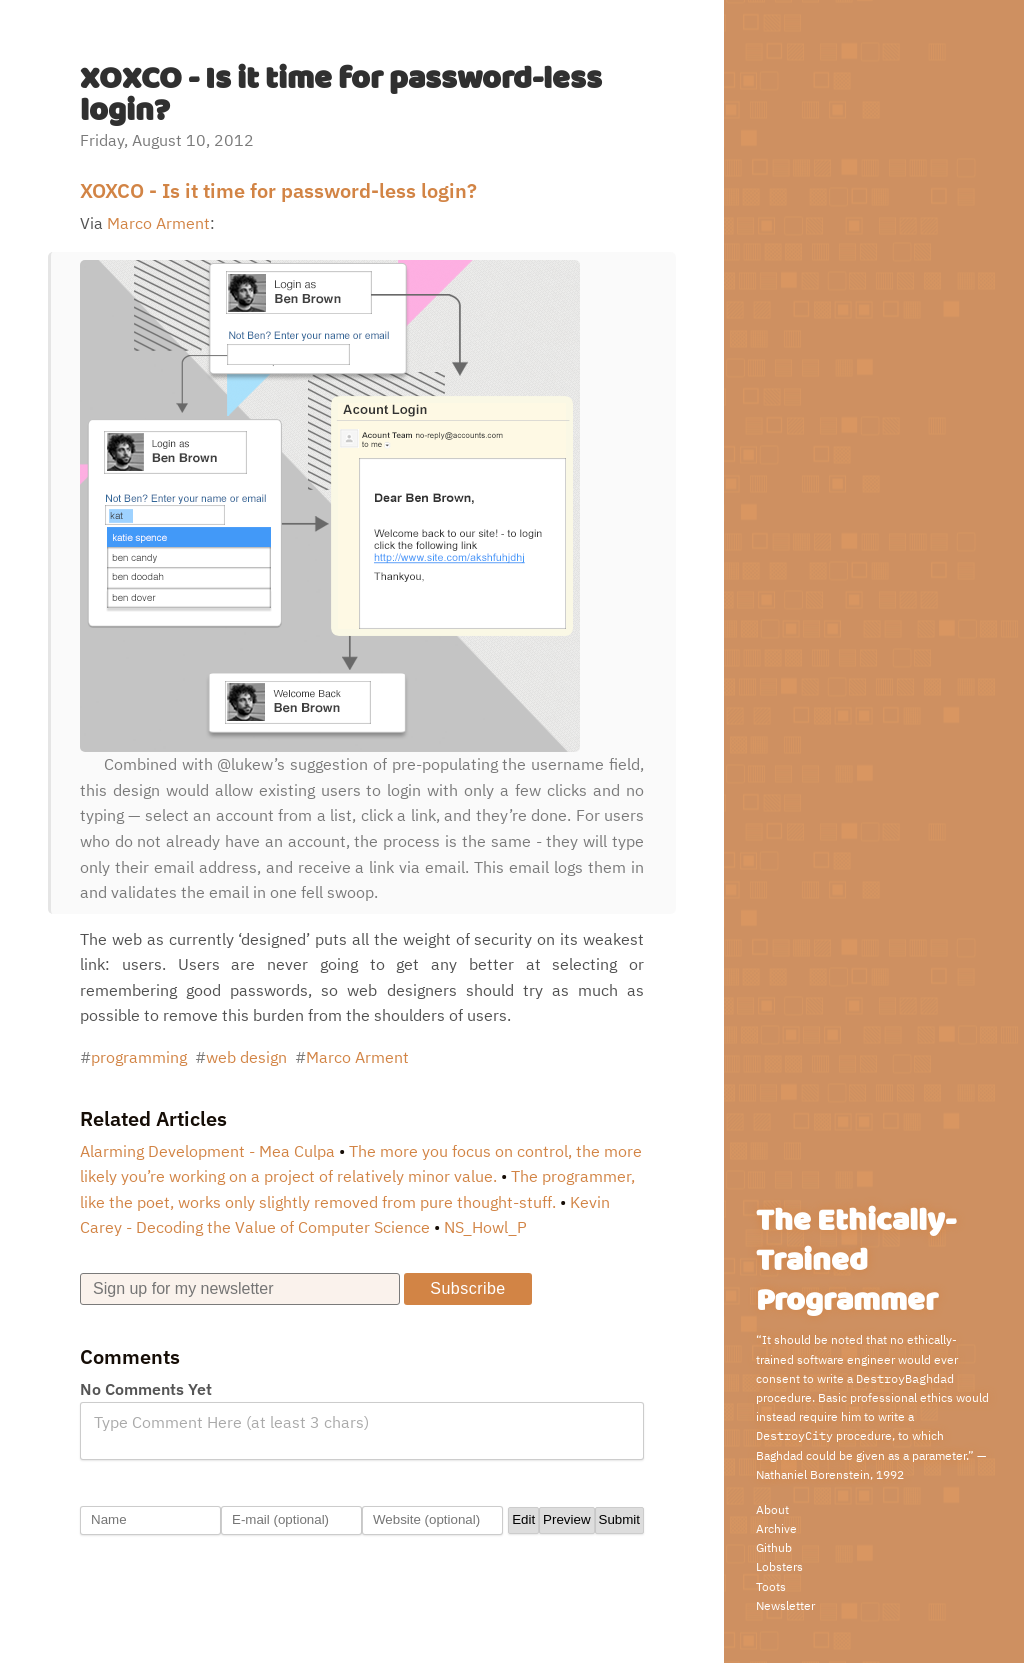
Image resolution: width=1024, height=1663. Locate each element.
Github (774, 1547)
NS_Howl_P (485, 1227)
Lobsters (779, 1566)
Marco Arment (158, 223)
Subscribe (467, 1288)
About (772, 1509)
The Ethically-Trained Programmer (856, 1261)
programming (139, 1057)
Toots (771, 1586)
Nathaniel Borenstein (813, 1474)
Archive (776, 1528)
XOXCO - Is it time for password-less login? (278, 190)
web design (246, 1057)
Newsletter (785, 1605)
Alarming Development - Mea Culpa (207, 1151)
